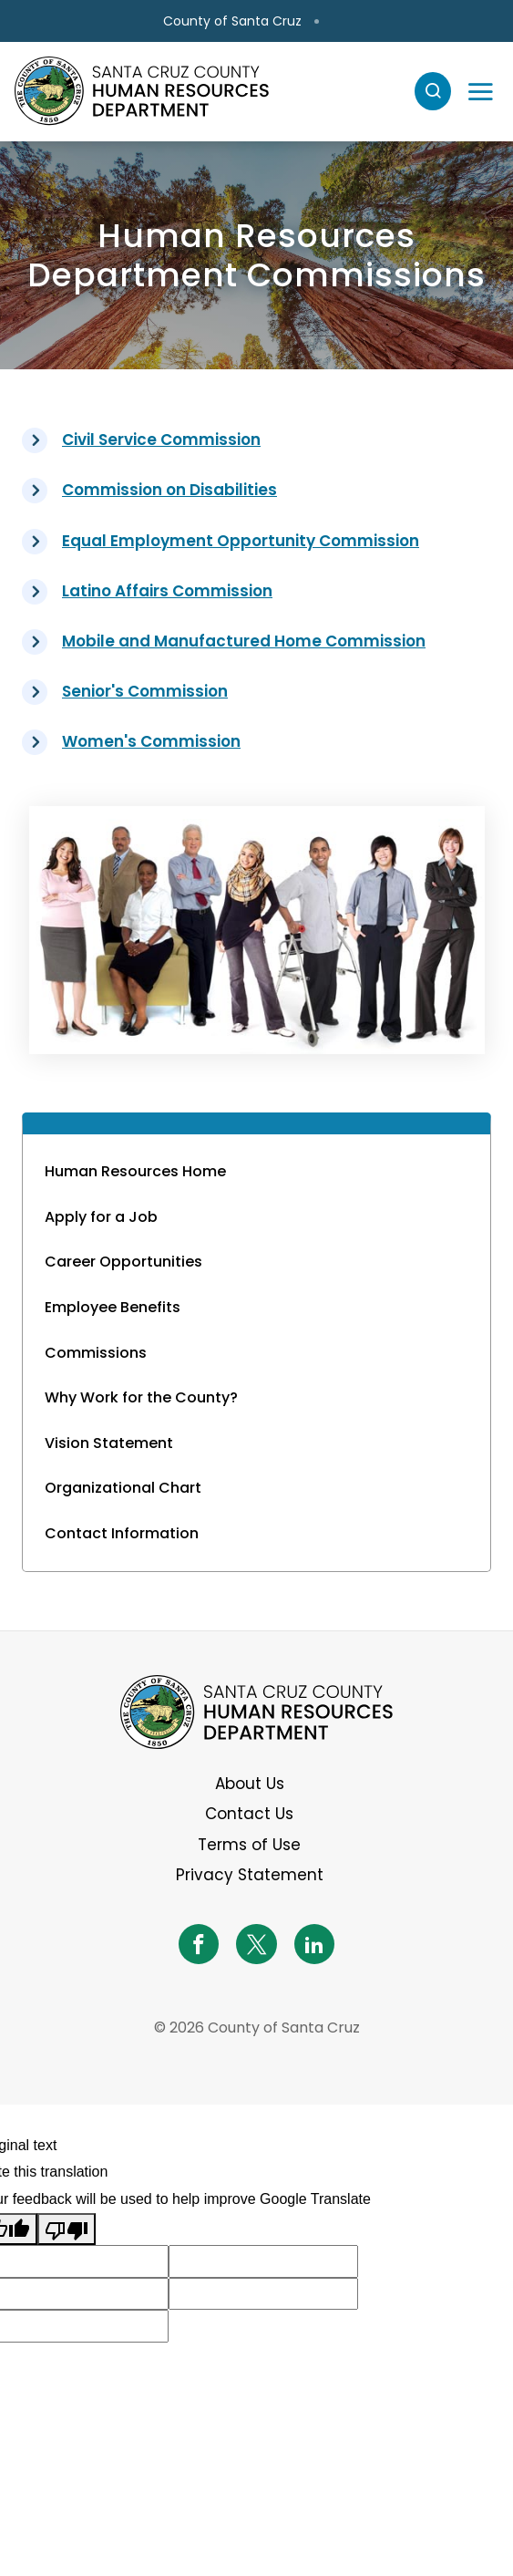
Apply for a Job (101, 1216)
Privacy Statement (249, 1875)
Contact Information (122, 1533)
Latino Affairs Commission (167, 591)
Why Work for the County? (141, 1397)
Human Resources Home (135, 1171)
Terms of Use (249, 1845)
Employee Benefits (112, 1307)
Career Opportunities (123, 1261)
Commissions (96, 1352)
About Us (249, 1784)
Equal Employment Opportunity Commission (240, 541)
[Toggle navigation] (480, 91)
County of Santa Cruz (232, 21)
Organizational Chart (123, 1487)
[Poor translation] (66, 2229)
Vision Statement (109, 1443)
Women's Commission (151, 741)
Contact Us (249, 1814)
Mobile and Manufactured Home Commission (244, 641)
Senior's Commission (145, 691)
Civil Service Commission (161, 439)
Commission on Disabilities (169, 490)
